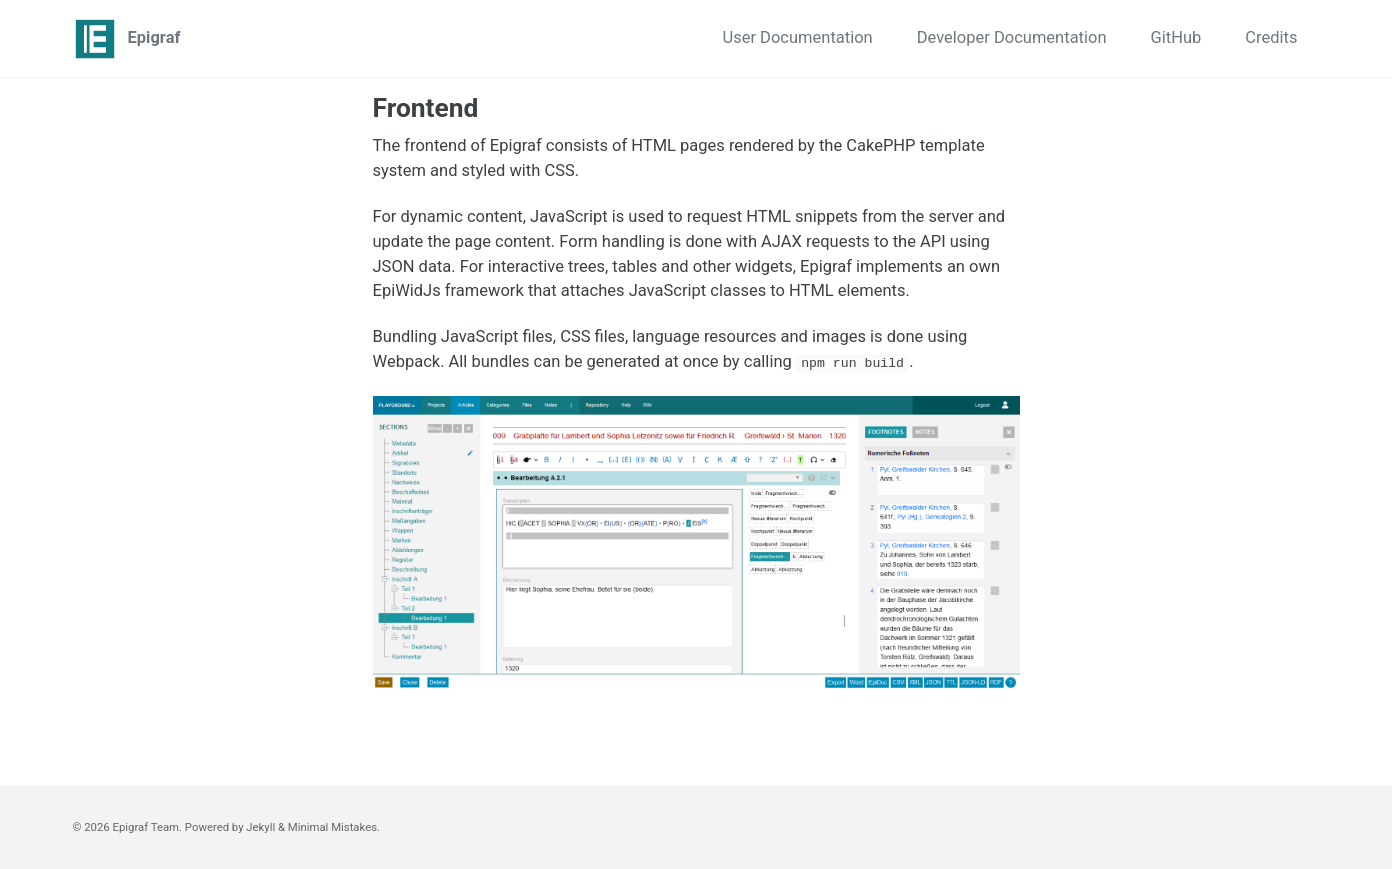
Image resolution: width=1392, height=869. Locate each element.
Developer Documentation (1012, 37)
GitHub (1176, 37)
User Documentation (797, 37)
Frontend (426, 108)
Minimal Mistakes (332, 827)
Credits (1271, 37)
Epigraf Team (146, 827)
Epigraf (154, 37)
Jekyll (260, 827)
